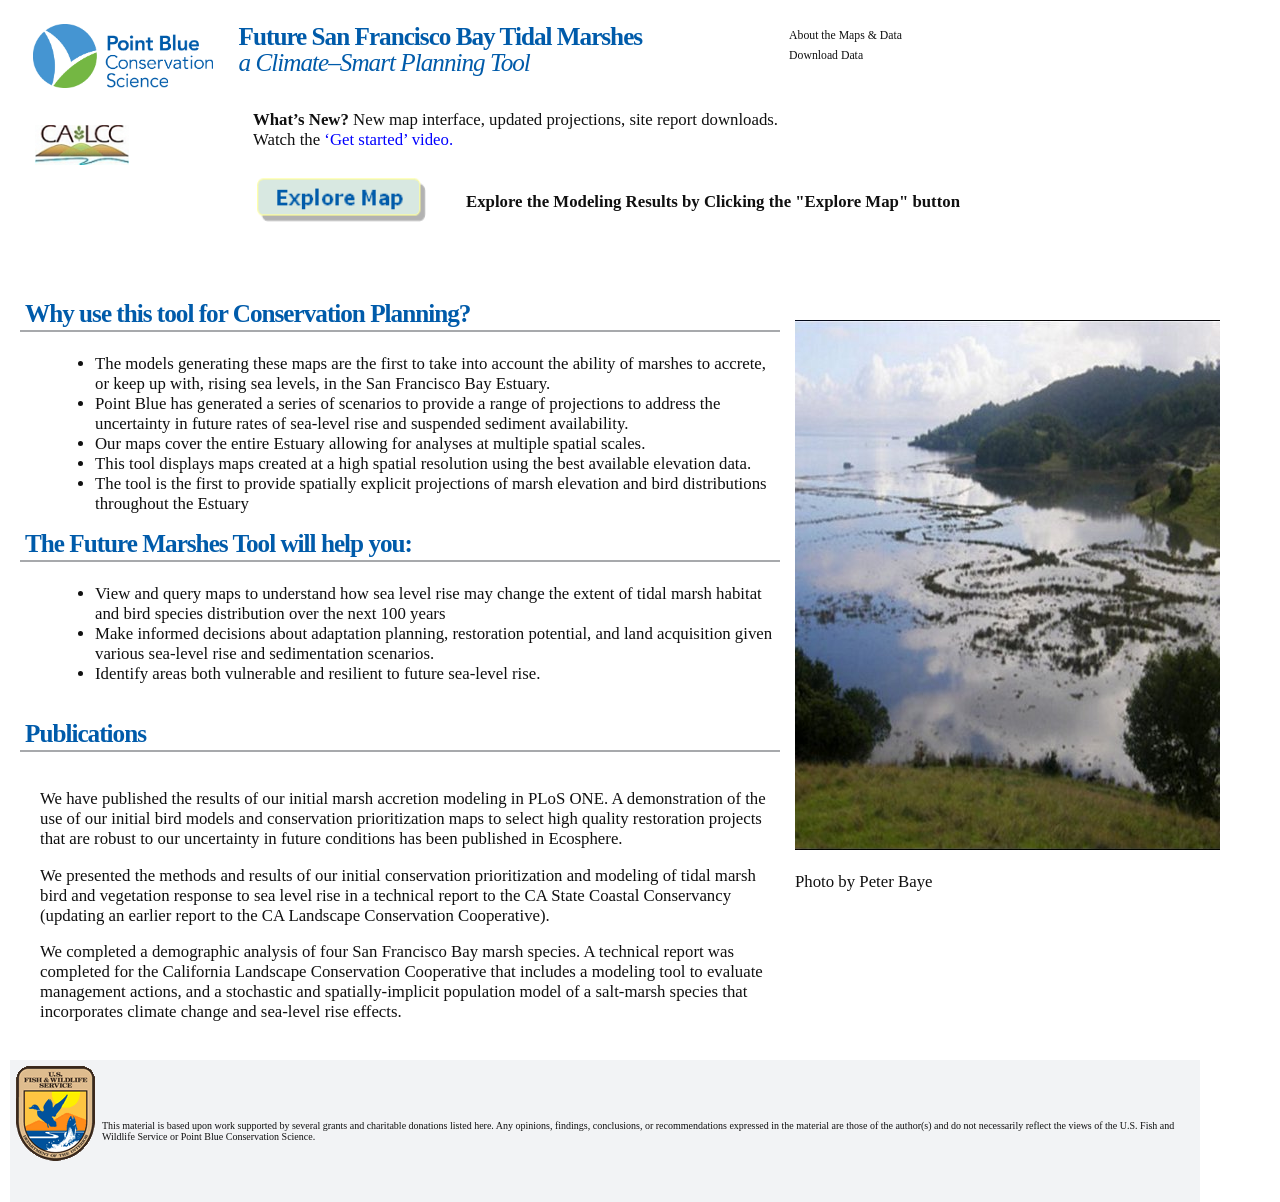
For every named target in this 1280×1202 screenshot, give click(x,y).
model (541, 991)
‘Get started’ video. (388, 139)
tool (672, 971)
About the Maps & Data (845, 35)
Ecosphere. (585, 838)
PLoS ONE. (568, 798)
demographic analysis (225, 951)
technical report (426, 895)
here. (485, 1125)
